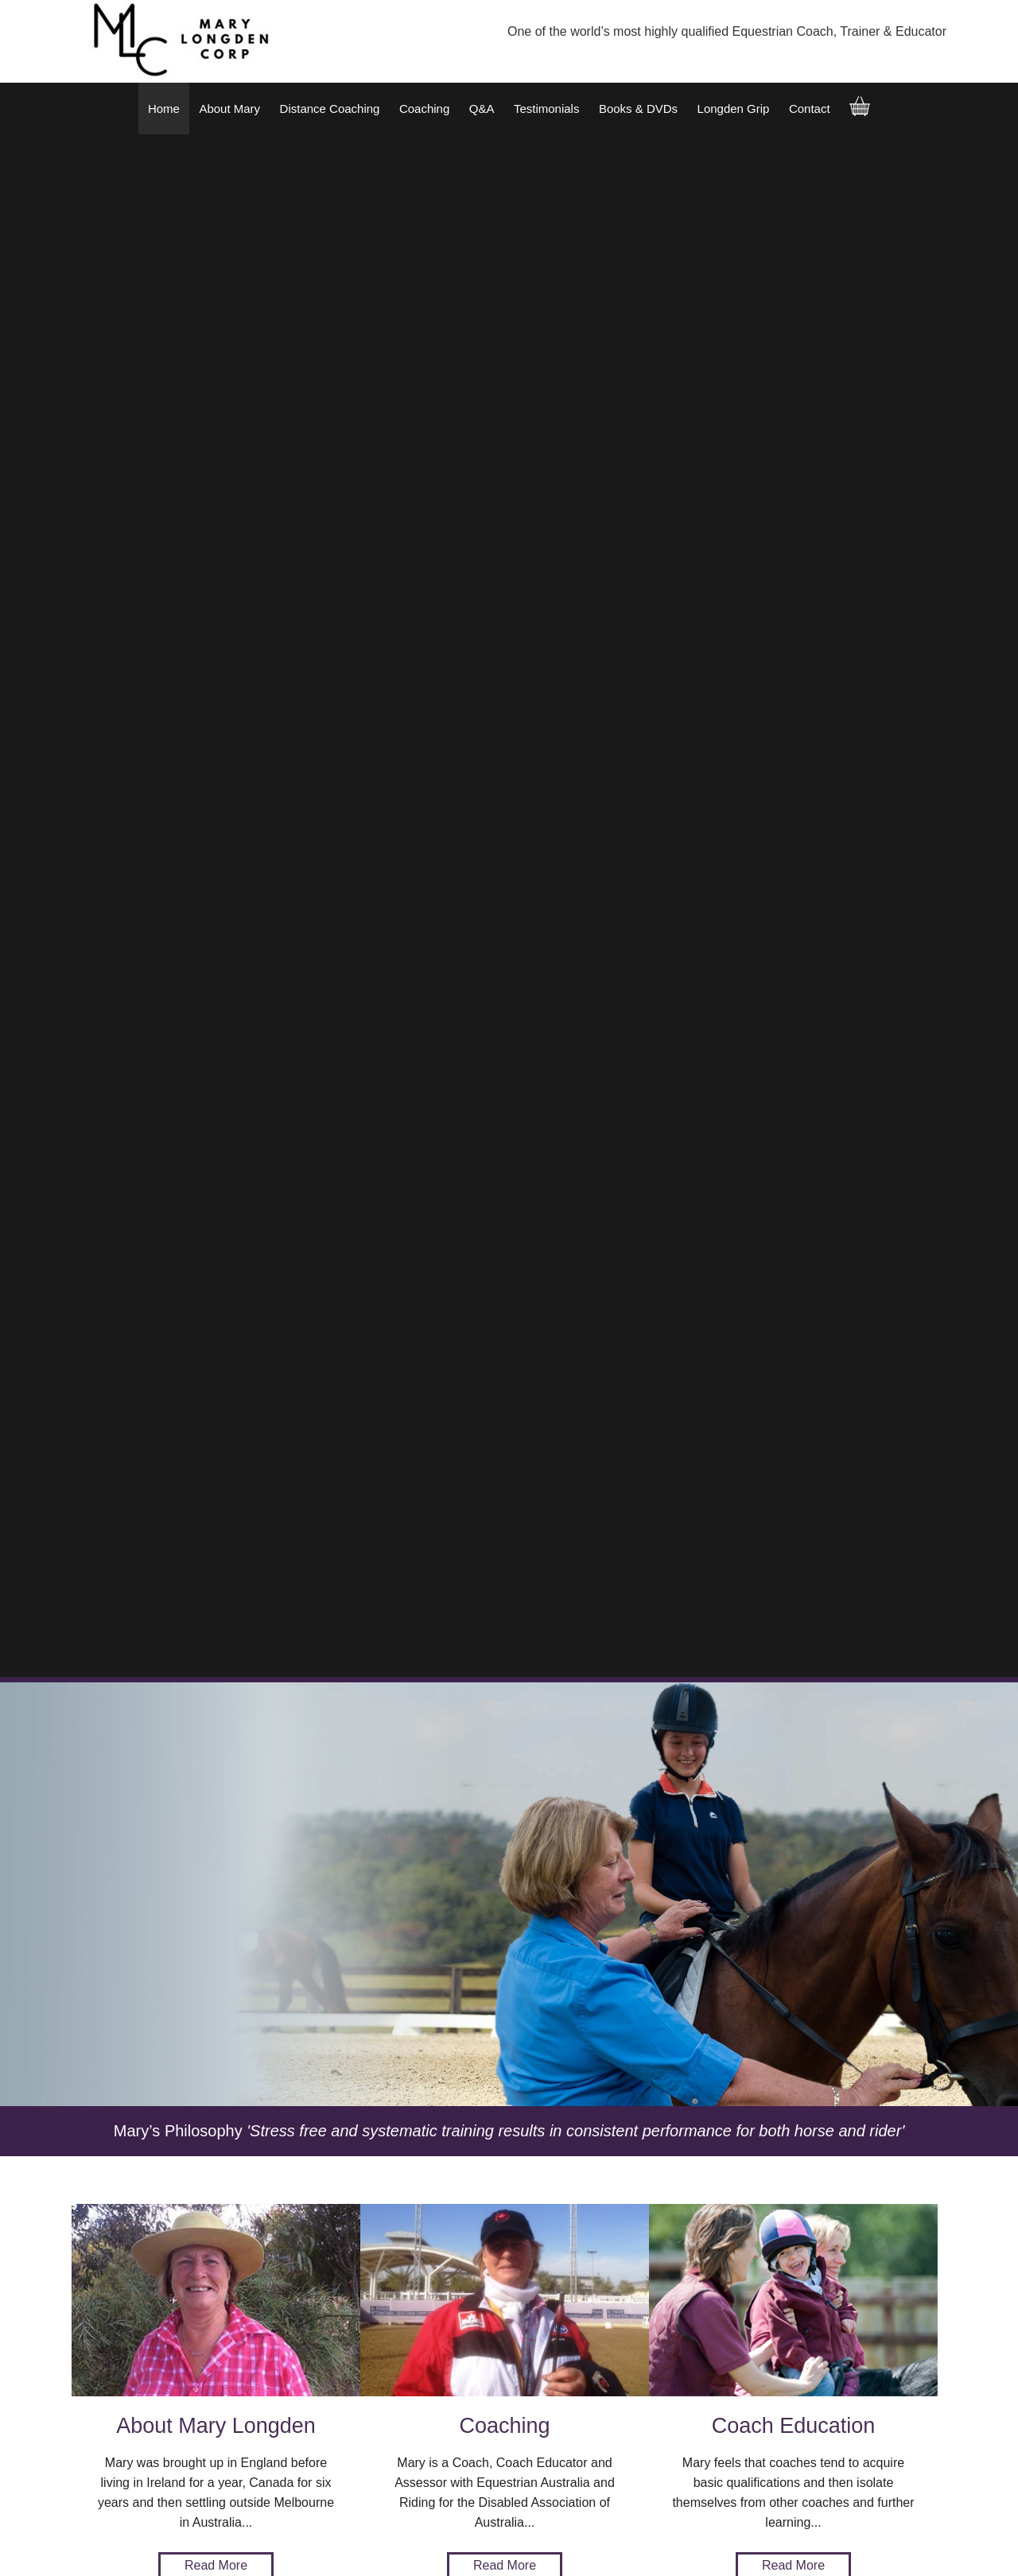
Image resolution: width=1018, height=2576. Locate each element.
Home (164, 108)
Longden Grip (733, 108)
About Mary (229, 108)
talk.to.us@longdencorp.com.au (368, 2382)
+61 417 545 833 (397, 2342)
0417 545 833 (347, 2322)
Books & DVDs (638, 108)
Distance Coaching (330, 108)
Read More (216, 1023)
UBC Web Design (191, 2555)
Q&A (482, 108)
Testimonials (547, 108)
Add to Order (256, 2107)
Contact (809, 108)
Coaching (424, 108)
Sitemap (87, 2546)
